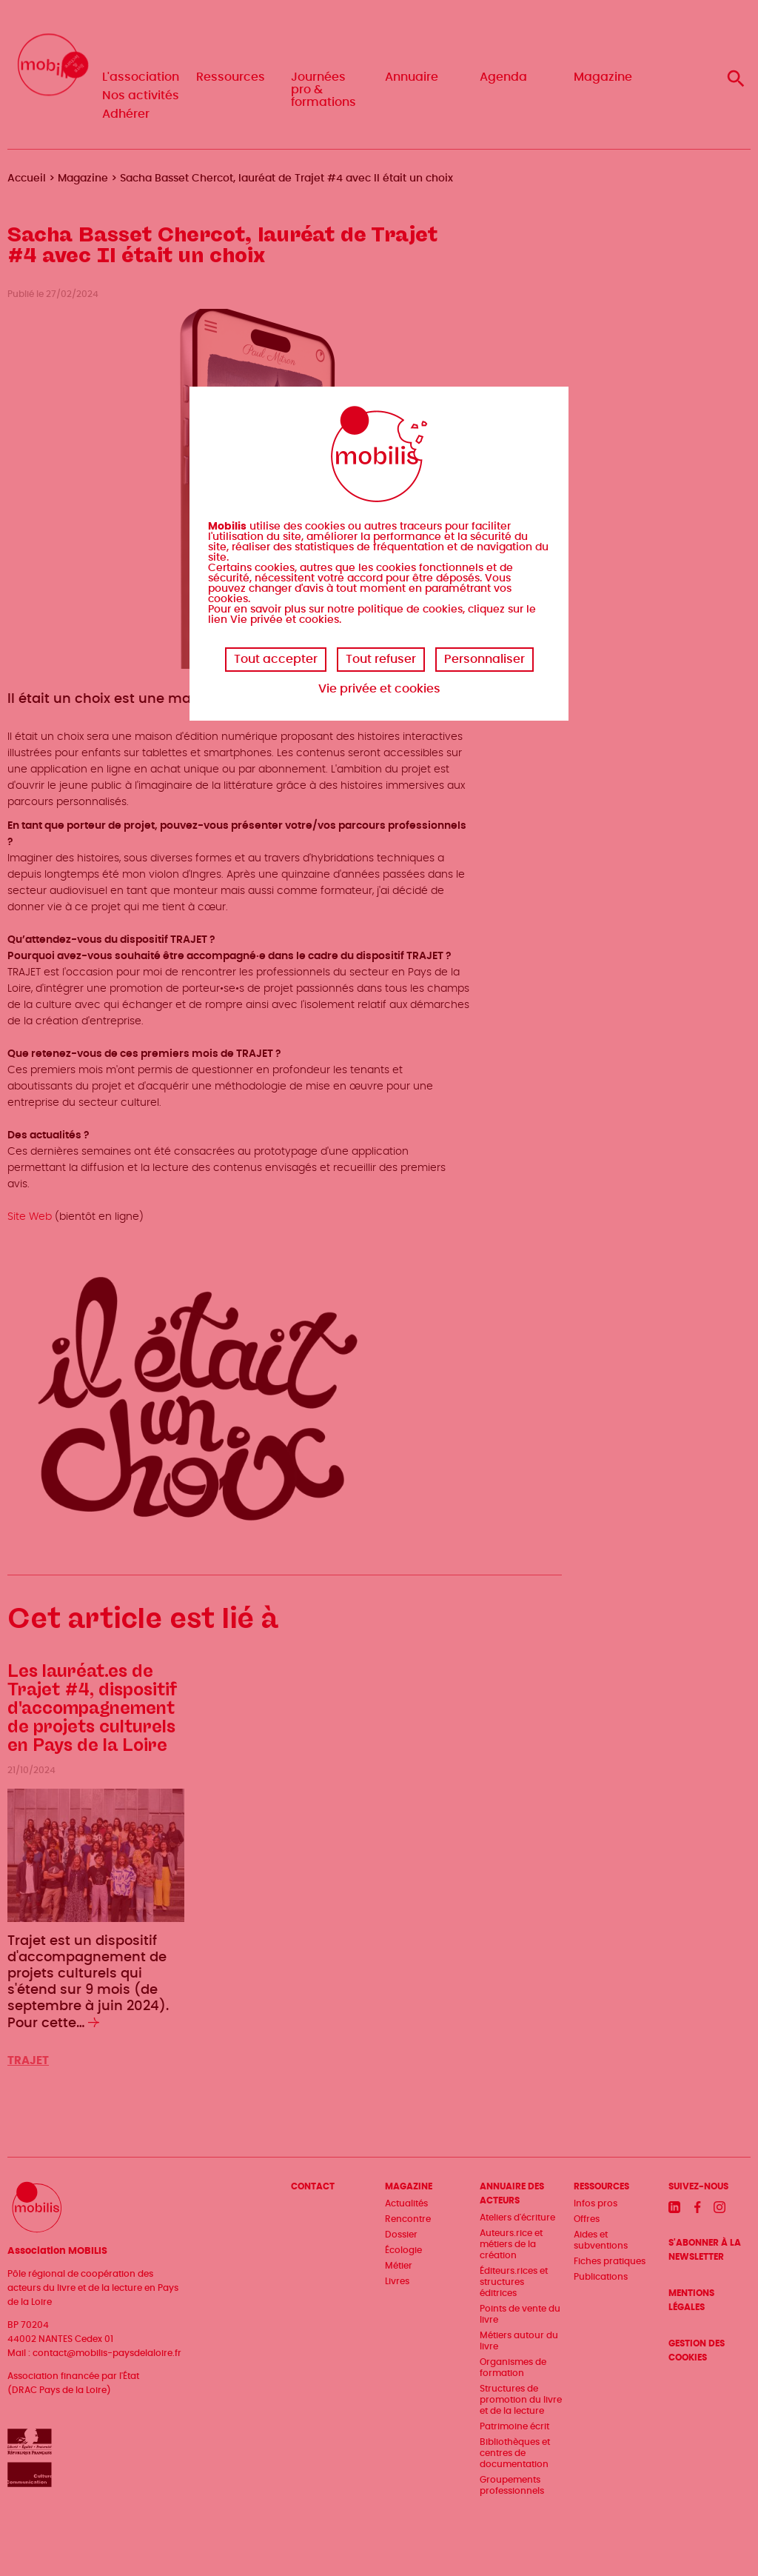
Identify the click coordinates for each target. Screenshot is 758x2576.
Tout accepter (276, 659)
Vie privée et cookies (379, 689)
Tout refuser (381, 659)
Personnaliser (484, 659)
